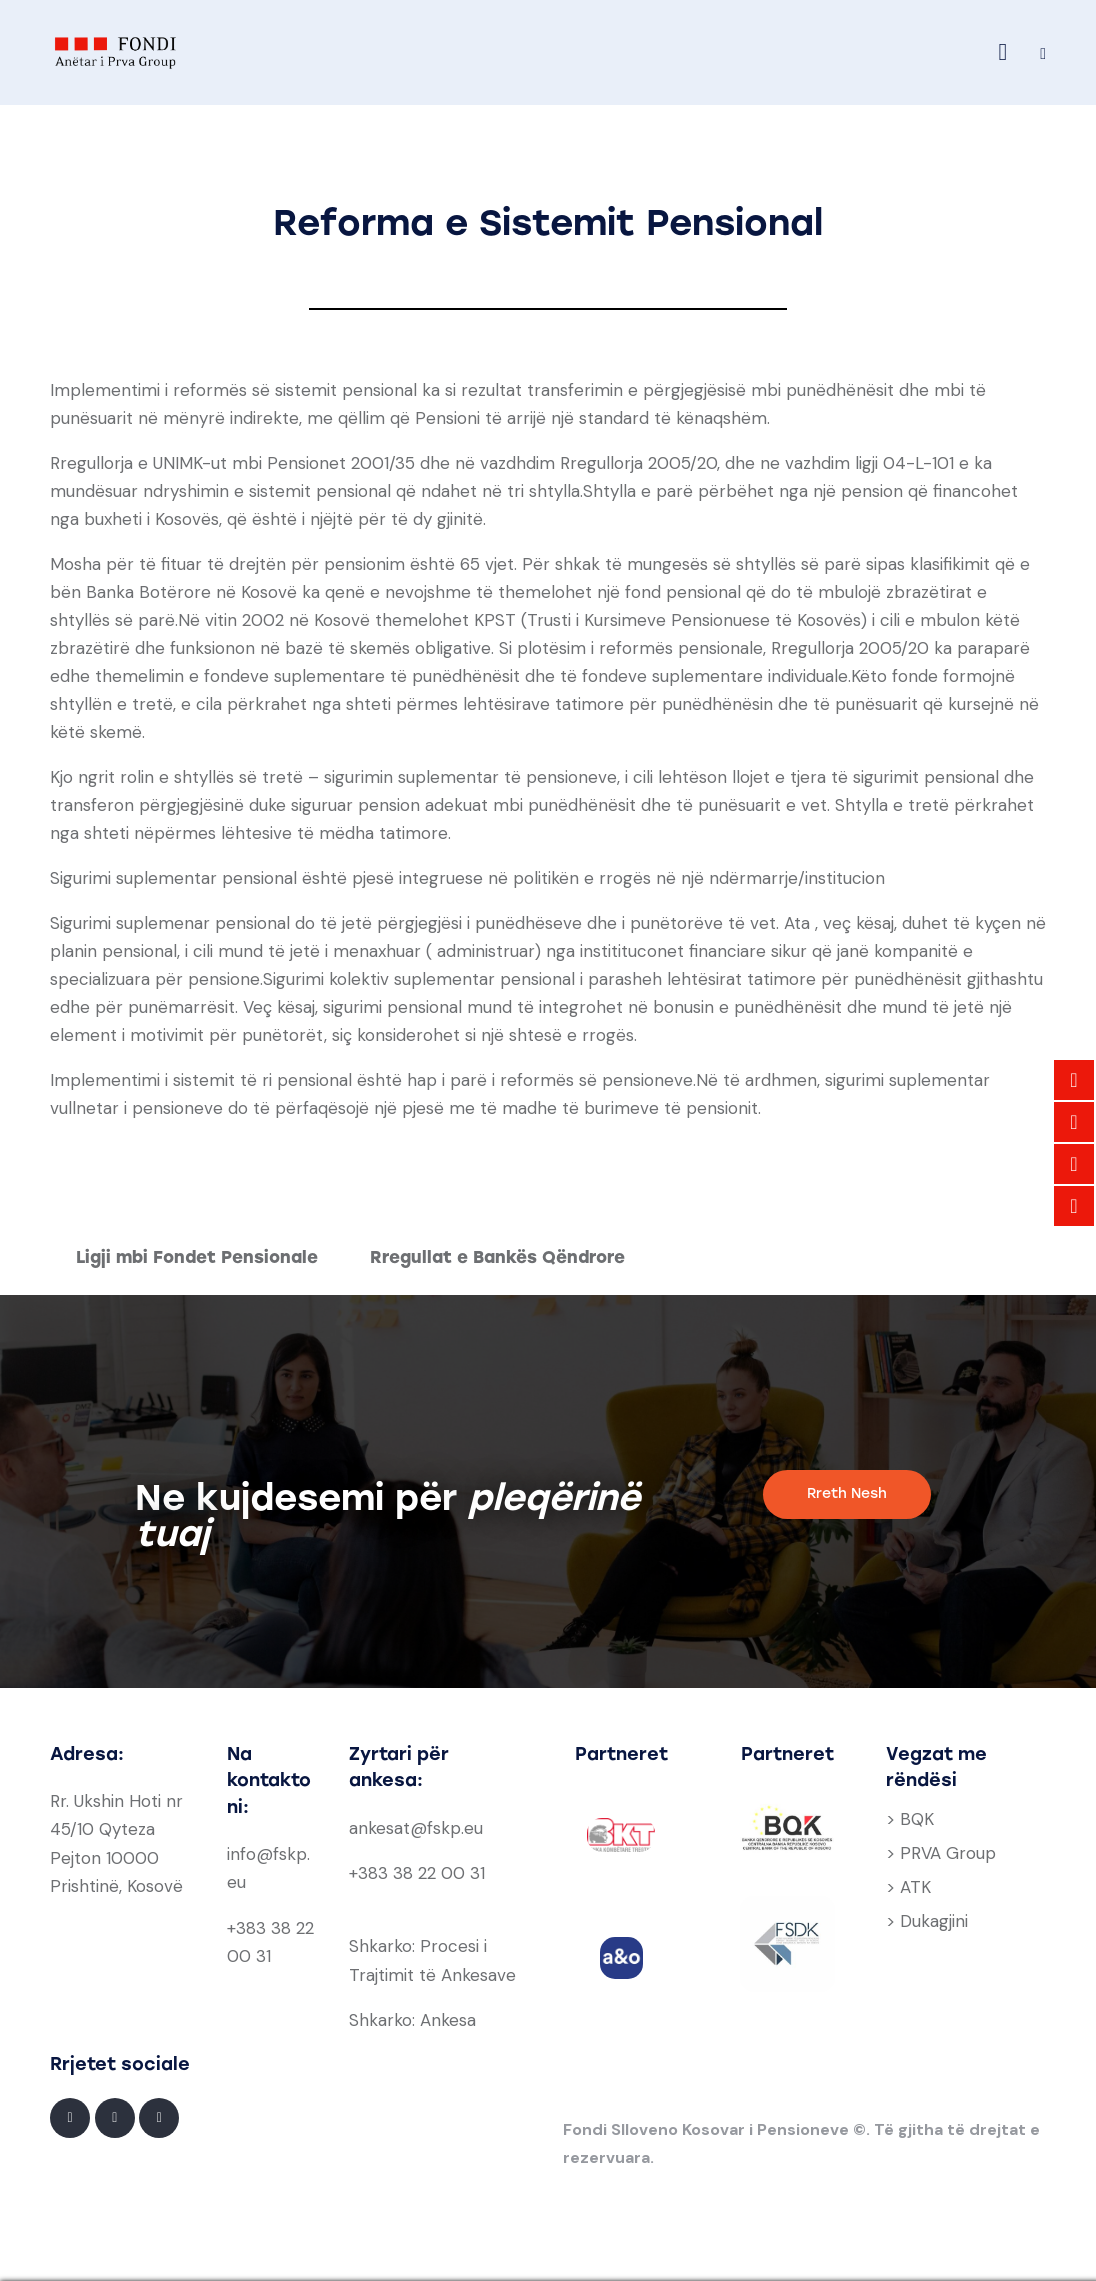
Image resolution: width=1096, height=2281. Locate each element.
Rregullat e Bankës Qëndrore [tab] (497, 1257)
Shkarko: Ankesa (412, 2020)
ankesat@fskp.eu (416, 1828)
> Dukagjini (927, 1921)
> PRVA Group (941, 1853)
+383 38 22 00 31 (417, 1873)
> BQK (910, 1819)
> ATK (908, 1887)
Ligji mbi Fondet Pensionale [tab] (197, 1257)
